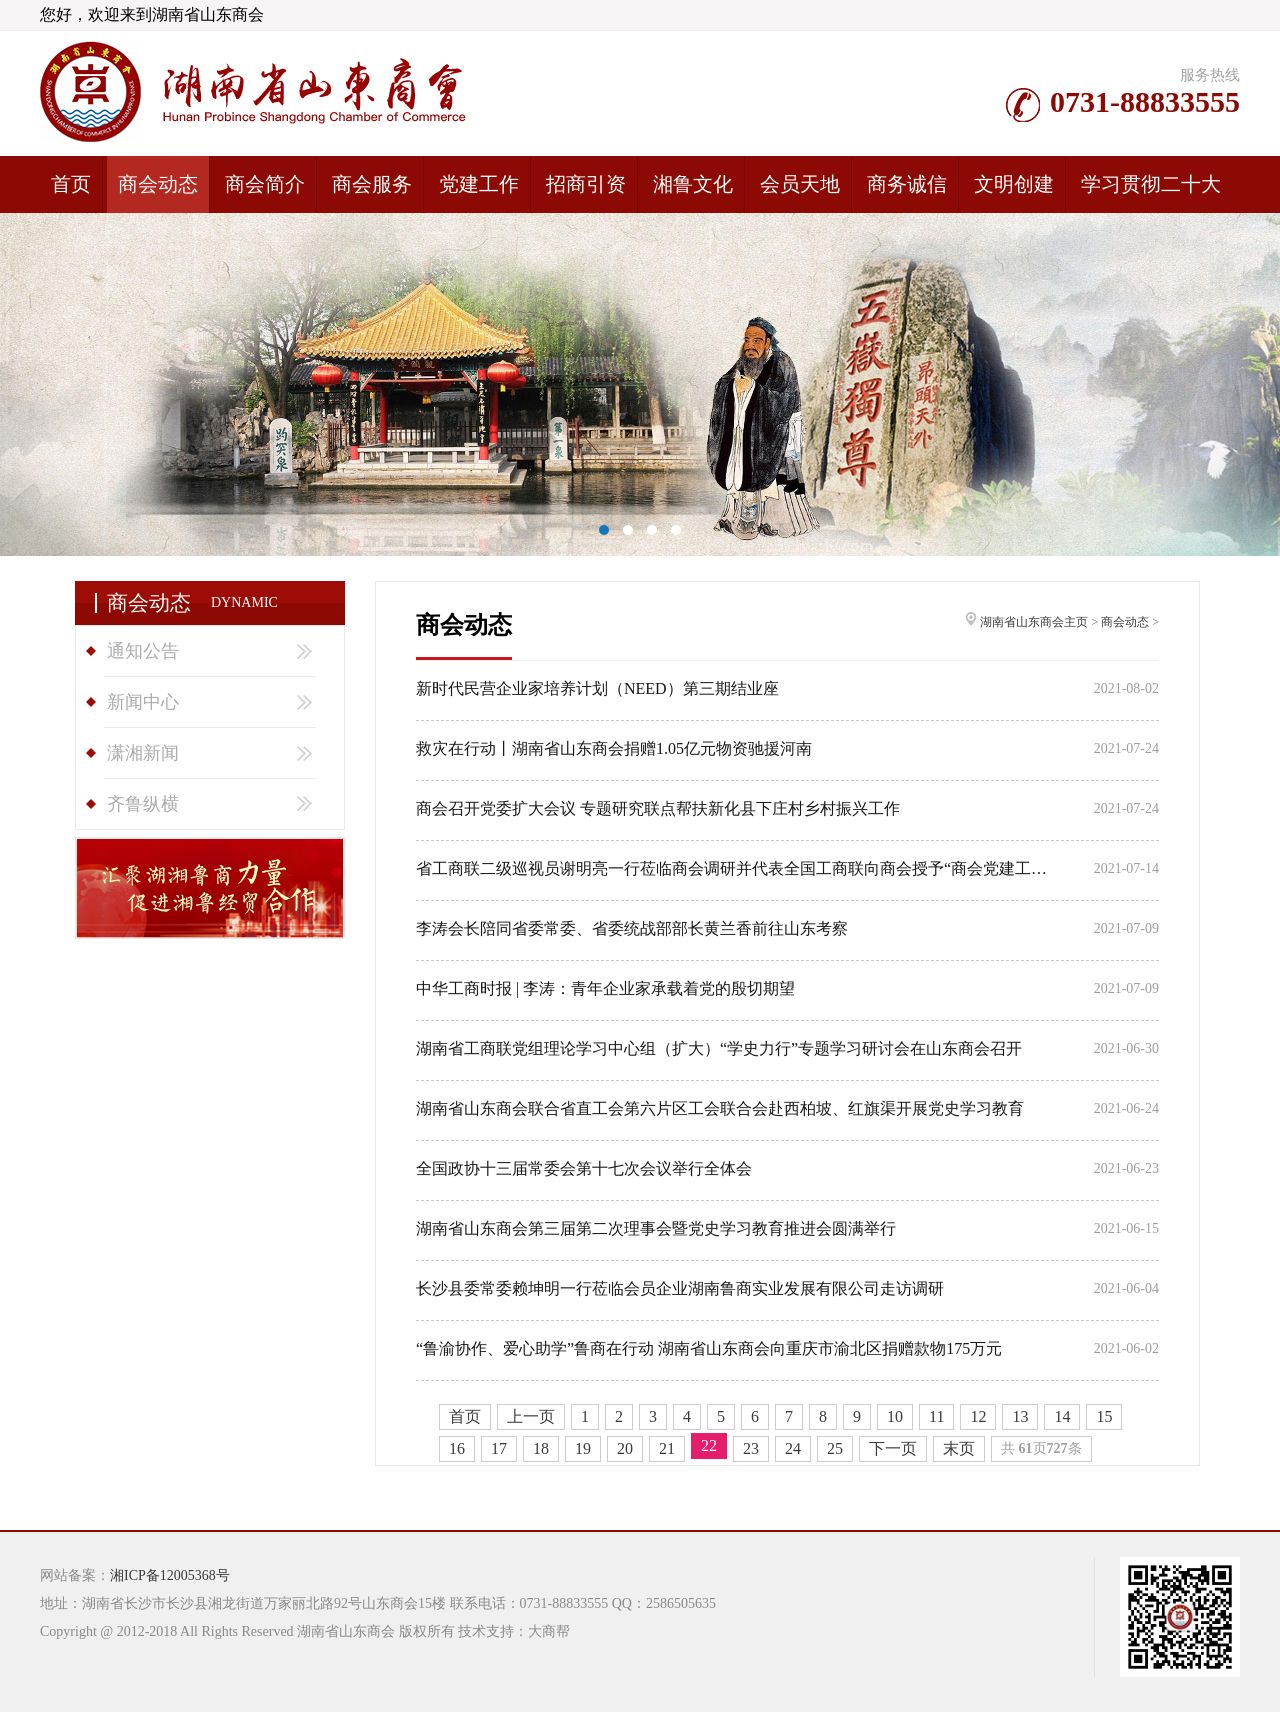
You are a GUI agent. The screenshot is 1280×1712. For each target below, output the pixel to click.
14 (1062, 1416)
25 (835, 1448)
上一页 (531, 1416)
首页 (465, 1416)
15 (1104, 1416)
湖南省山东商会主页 (1034, 622)
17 (499, 1448)
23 (751, 1448)
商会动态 (1125, 622)
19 (583, 1448)
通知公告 (143, 651)
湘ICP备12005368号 (170, 1575)
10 (895, 1416)
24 (793, 1448)
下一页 (893, 1448)
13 (1020, 1416)
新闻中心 (143, 702)
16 (457, 1448)
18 (541, 1448)
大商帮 (549, 1631)
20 (625, 1448)
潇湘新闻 (143, 753)
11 (936, 1416)
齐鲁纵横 (143, 804)
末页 (959, 1448)
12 (978, 1416)
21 (667, 1448)
